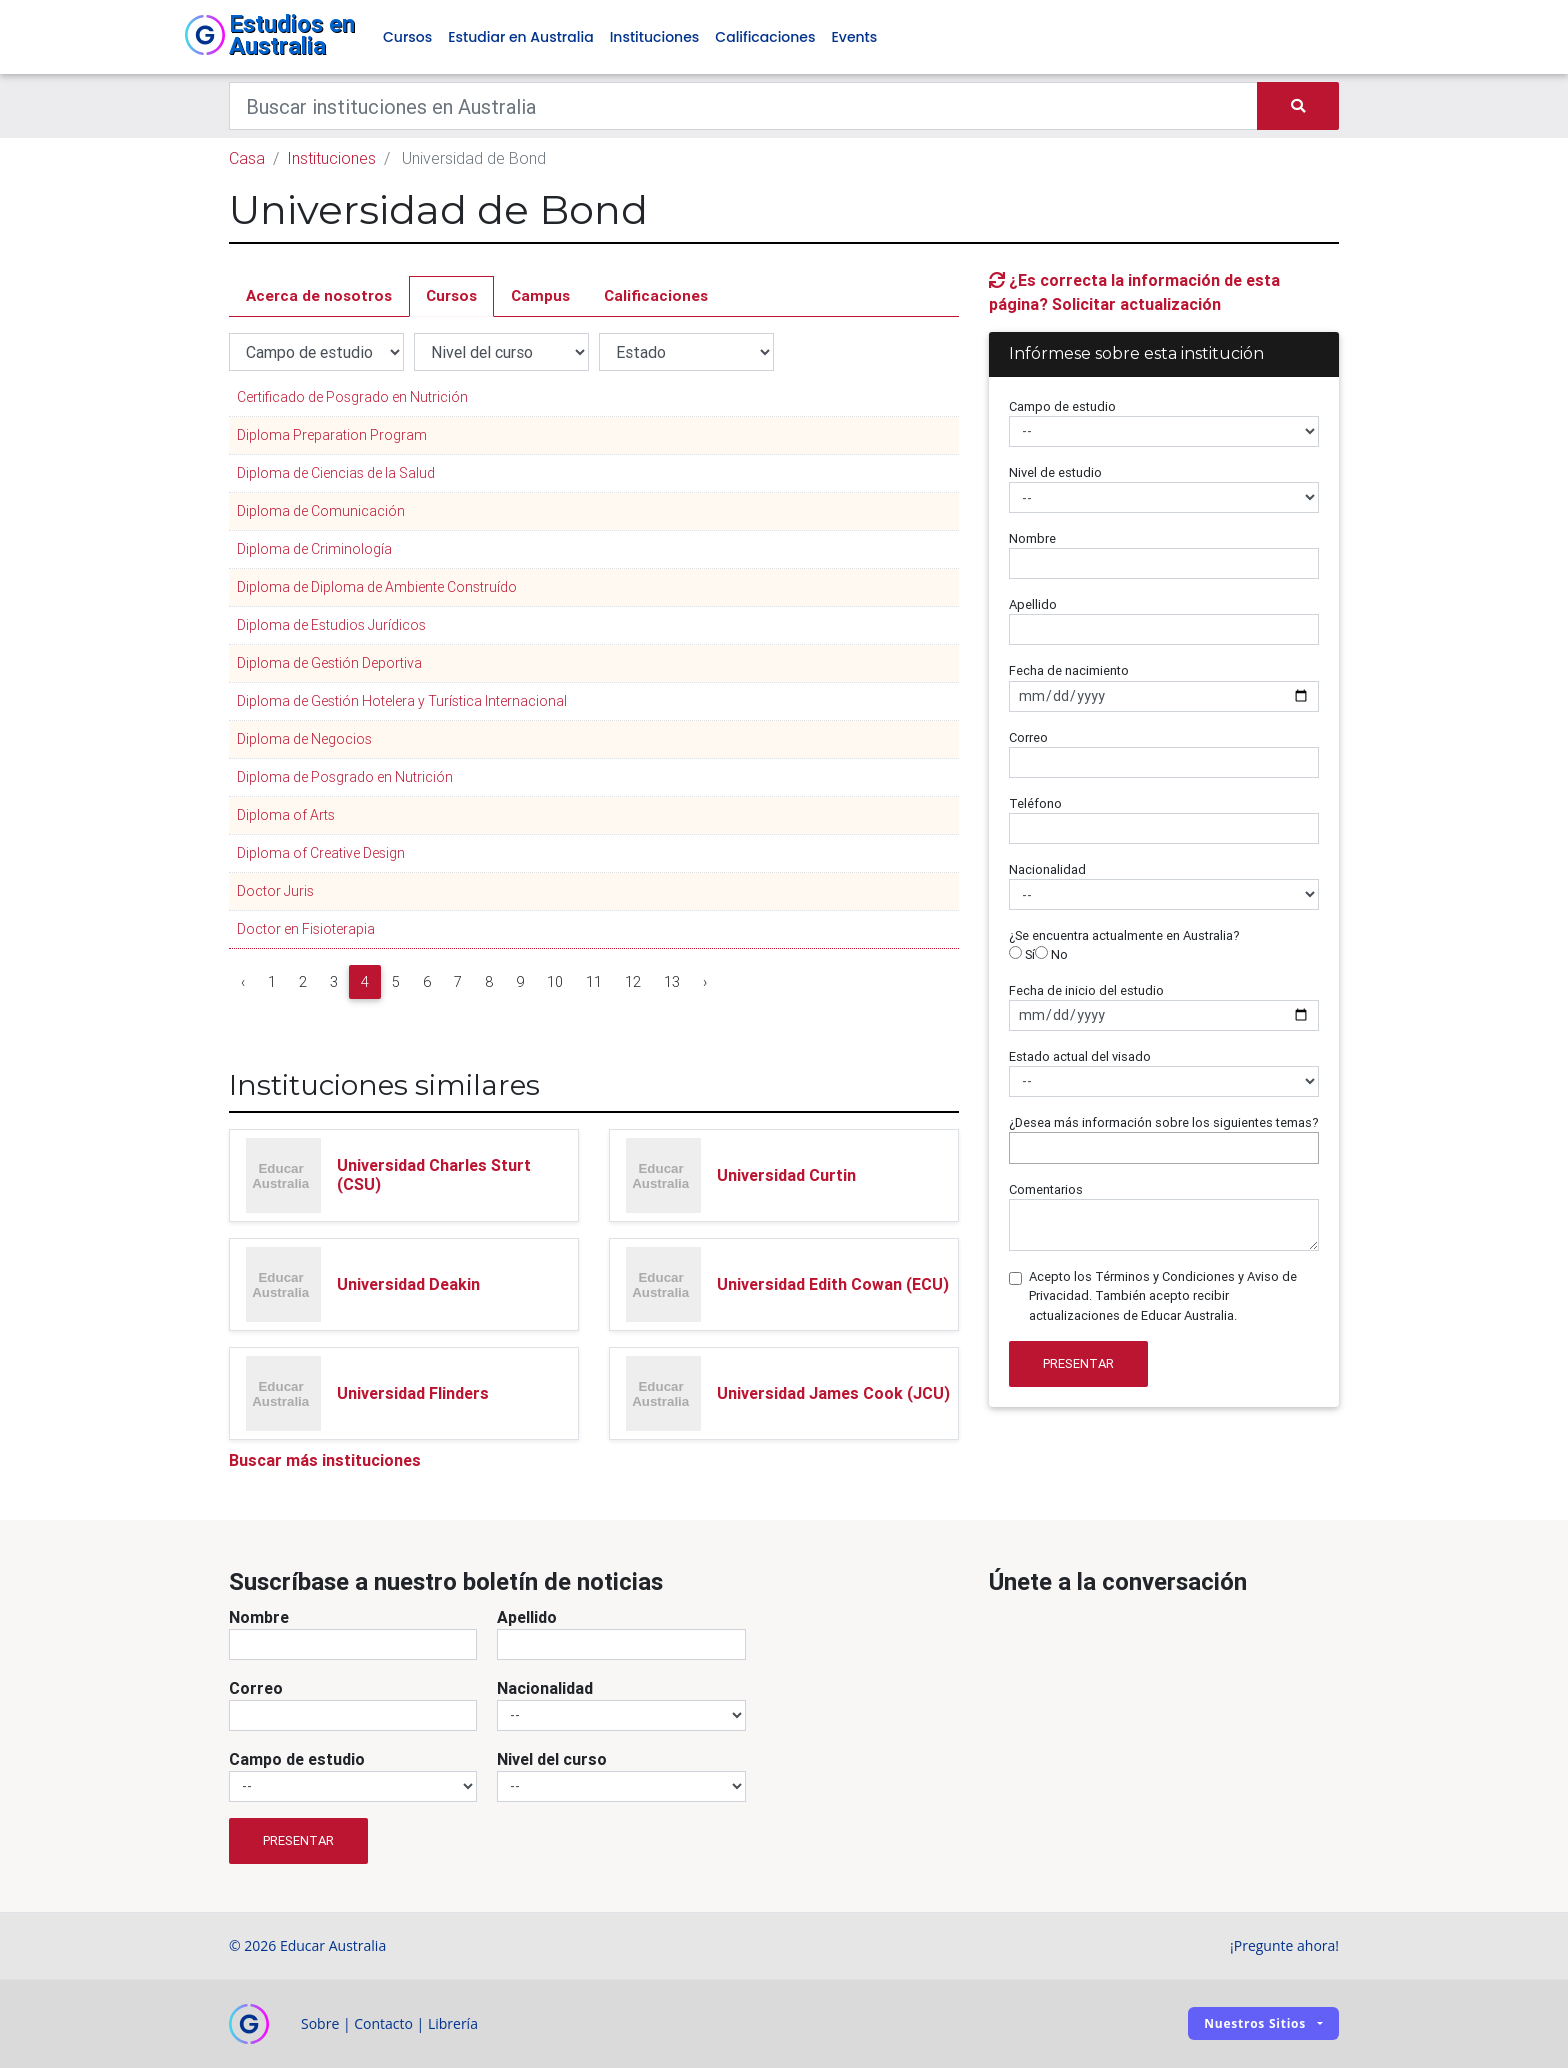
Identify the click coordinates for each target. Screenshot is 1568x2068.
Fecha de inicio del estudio (1086, 990)
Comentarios (1046, 1190)
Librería (453, 2023)
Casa (247, 159)
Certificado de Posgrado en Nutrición (352, 398)
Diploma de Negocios (304, 740)
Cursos (407, 38)
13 (672, 983)
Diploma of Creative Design (321, 854)
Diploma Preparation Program (332, 436)
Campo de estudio (1062, 406)
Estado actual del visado (1080, 1056)
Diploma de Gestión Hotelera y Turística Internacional (402, 702)
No (1051, 955)
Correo (1028, 737)
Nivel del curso (552, 1759)
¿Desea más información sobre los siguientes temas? (1164, 1122)
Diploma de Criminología (314, 550)
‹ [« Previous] (243, 983)
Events (854, 38)
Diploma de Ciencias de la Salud (336, 474)
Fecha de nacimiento (1069, 671)
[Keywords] (743, 107)
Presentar (1078, 1364)
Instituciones (655, 38)
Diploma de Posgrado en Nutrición (345, 778)
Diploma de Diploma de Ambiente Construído (377, 588)
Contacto (383, 2023)
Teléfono (1035, 803)
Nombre (1032, 539)
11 (594, 983)
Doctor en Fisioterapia (306, 930)
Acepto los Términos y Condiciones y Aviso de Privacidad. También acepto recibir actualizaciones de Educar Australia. (1163, 1296)
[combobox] (1164, 1149)
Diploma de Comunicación (321, 512)
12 (633, 983)
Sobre (320, 2023)
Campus (540, 296)
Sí (1022, 955)
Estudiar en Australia (520, 38)
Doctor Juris (275, 892)
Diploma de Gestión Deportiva (329, 664)
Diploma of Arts (286, 816)
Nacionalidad (1047, 870)
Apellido (1033, 605)
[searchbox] (1020, 1148)
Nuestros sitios (1255, 2024)
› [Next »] (705, 983)
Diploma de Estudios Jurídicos (331, 626)
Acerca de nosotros (319, 296)
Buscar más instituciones (325, 1460)
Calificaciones (765, 38)
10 (555, 983)
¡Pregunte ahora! (1284, 1945)
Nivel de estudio (1055, 472)
